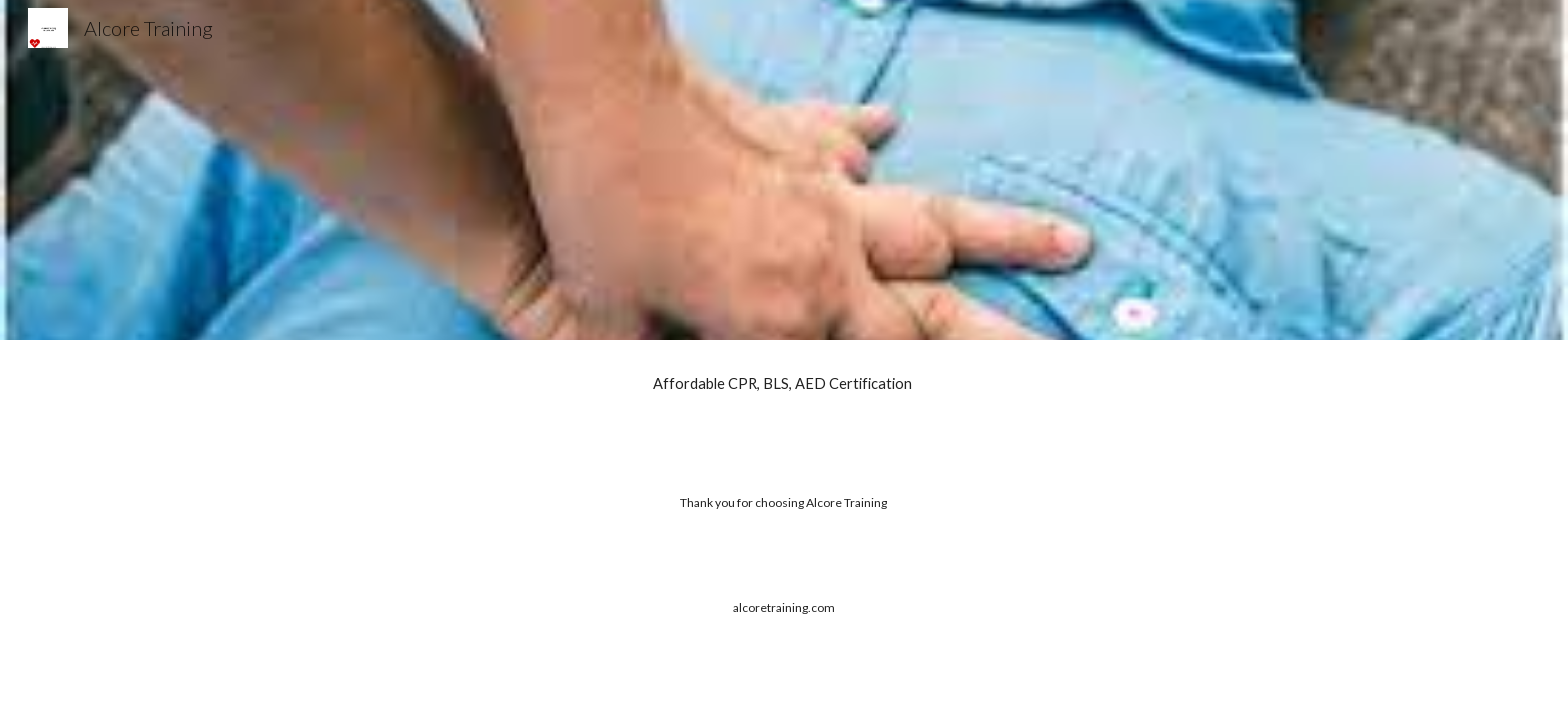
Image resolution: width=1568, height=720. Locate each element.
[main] (784, 384)
